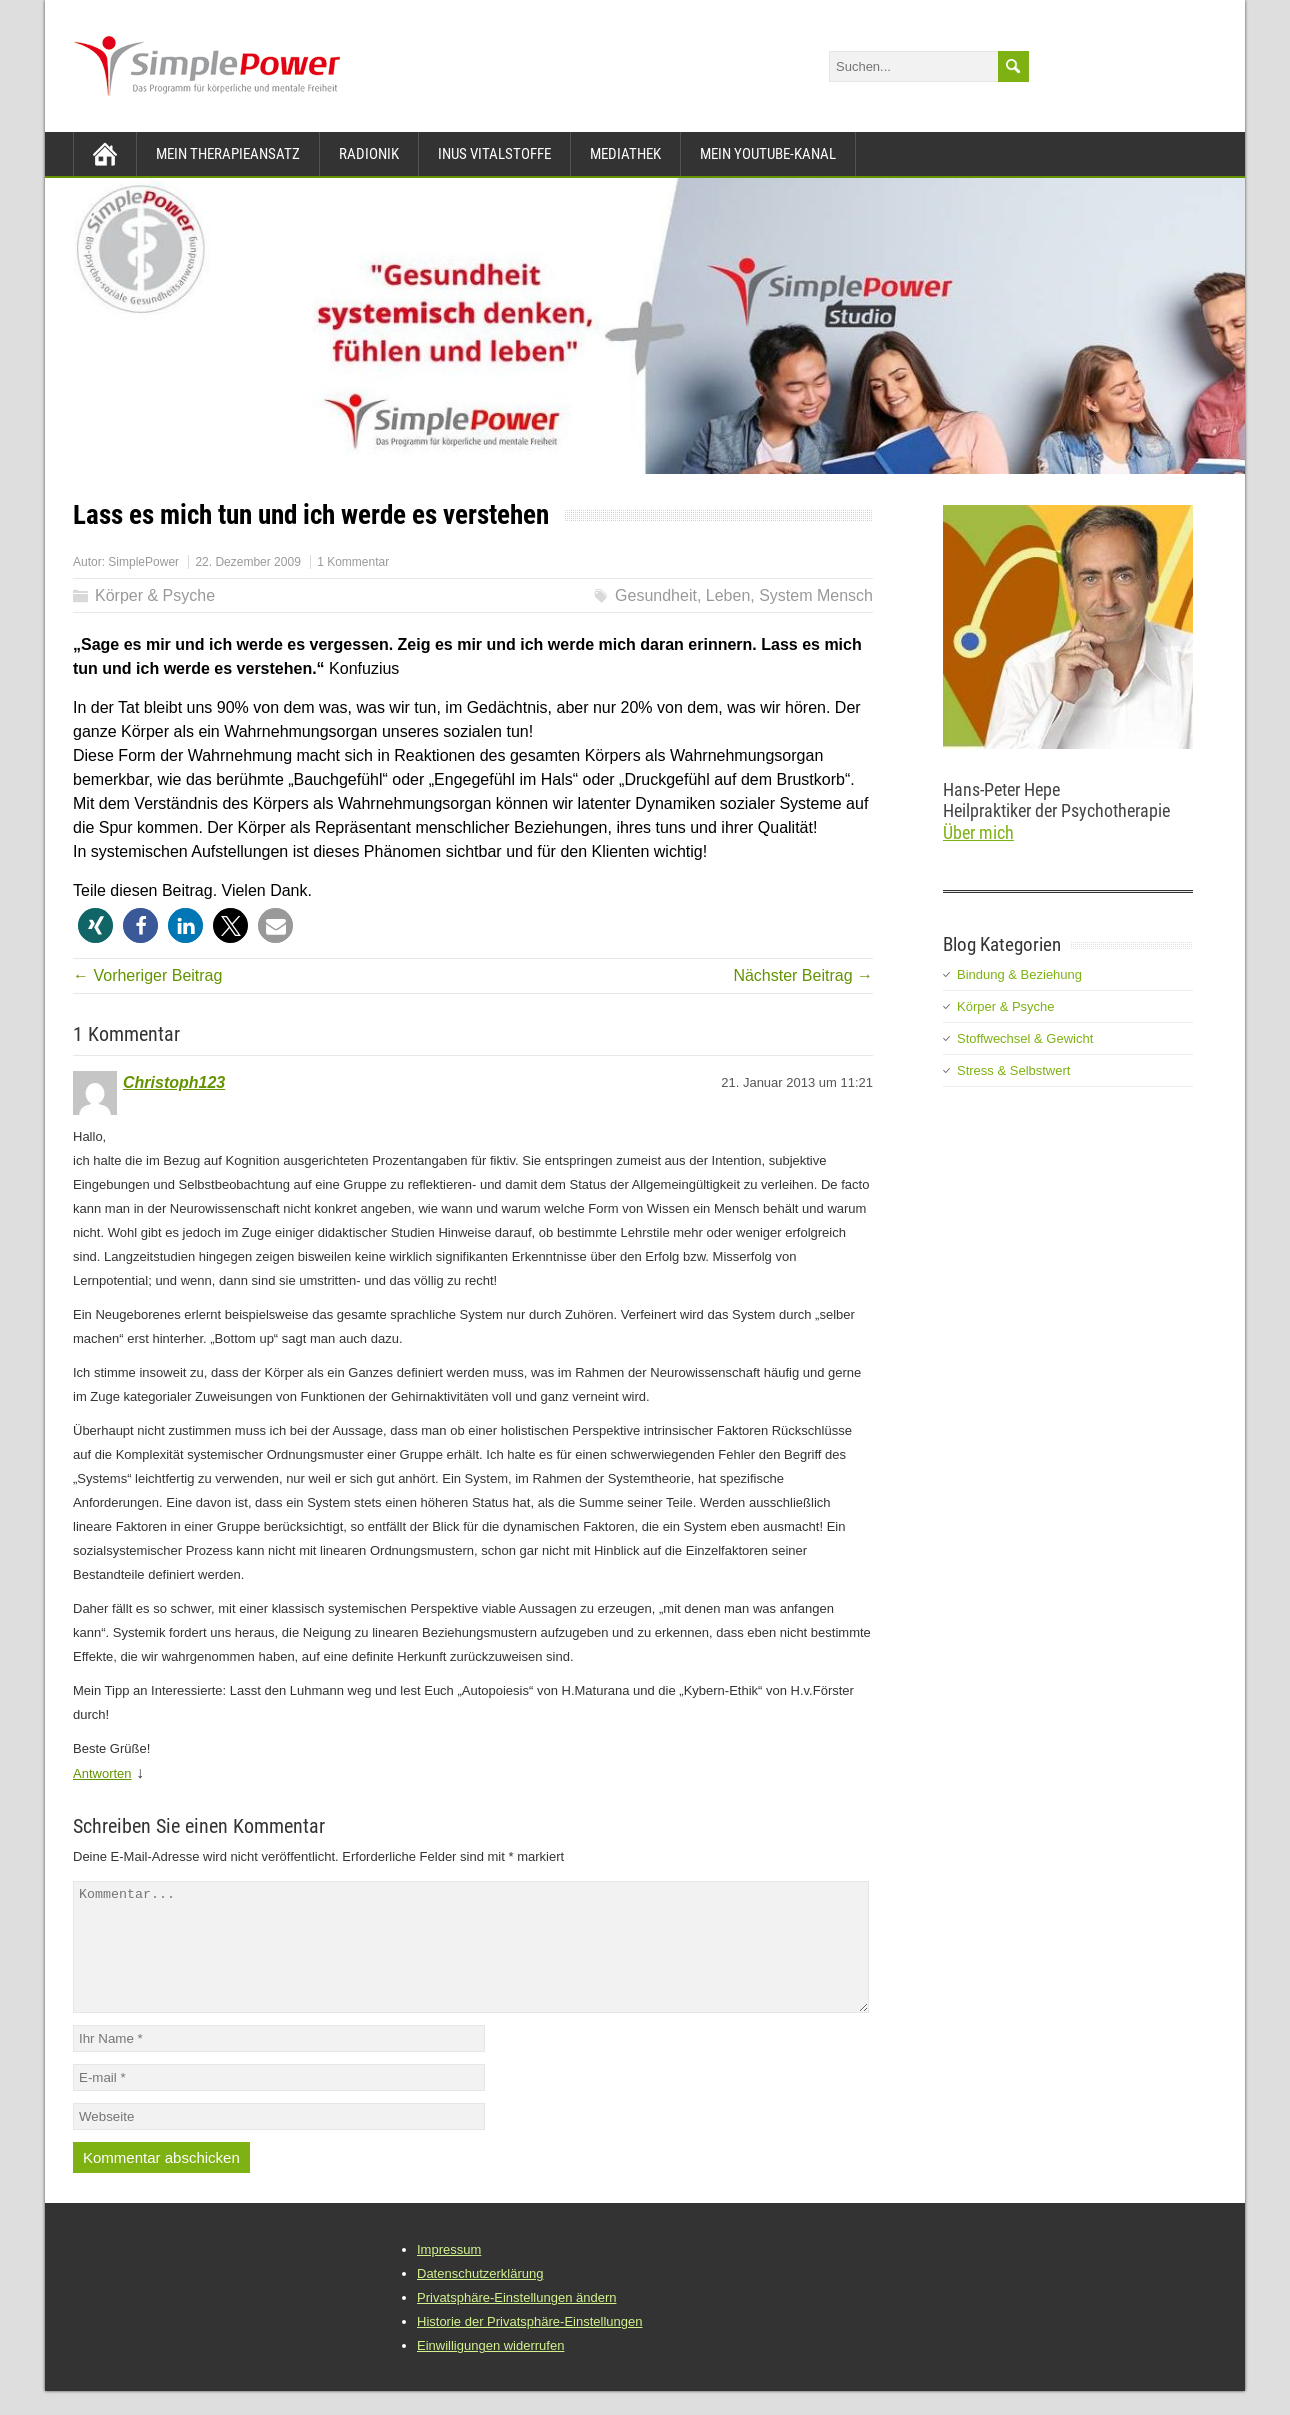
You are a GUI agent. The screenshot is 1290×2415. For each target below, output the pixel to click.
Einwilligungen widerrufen (490, 2369)
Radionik (369, 154)
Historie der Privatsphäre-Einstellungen (529, 2345)
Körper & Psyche (155, 595)
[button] (95, 925)
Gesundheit (656, 595)
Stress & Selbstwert (1013, 1070)
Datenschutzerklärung (480, 2297)
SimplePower (143, 562)
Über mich (978, 832)
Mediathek (625, 154)
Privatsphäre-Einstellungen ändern (516, 2321)
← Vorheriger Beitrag (147, 975)
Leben (728, 595)
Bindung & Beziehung (1019, 974)
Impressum (449, 2273)
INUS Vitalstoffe (494, 154)
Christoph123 (174, 1082)
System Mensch (816, 595)
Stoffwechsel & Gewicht (1025, 1038)
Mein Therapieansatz (228, 154)
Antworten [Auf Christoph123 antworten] (102, 1773)
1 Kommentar (353, 562)
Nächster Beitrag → (803, 975)
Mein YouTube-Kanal (768, 154)
